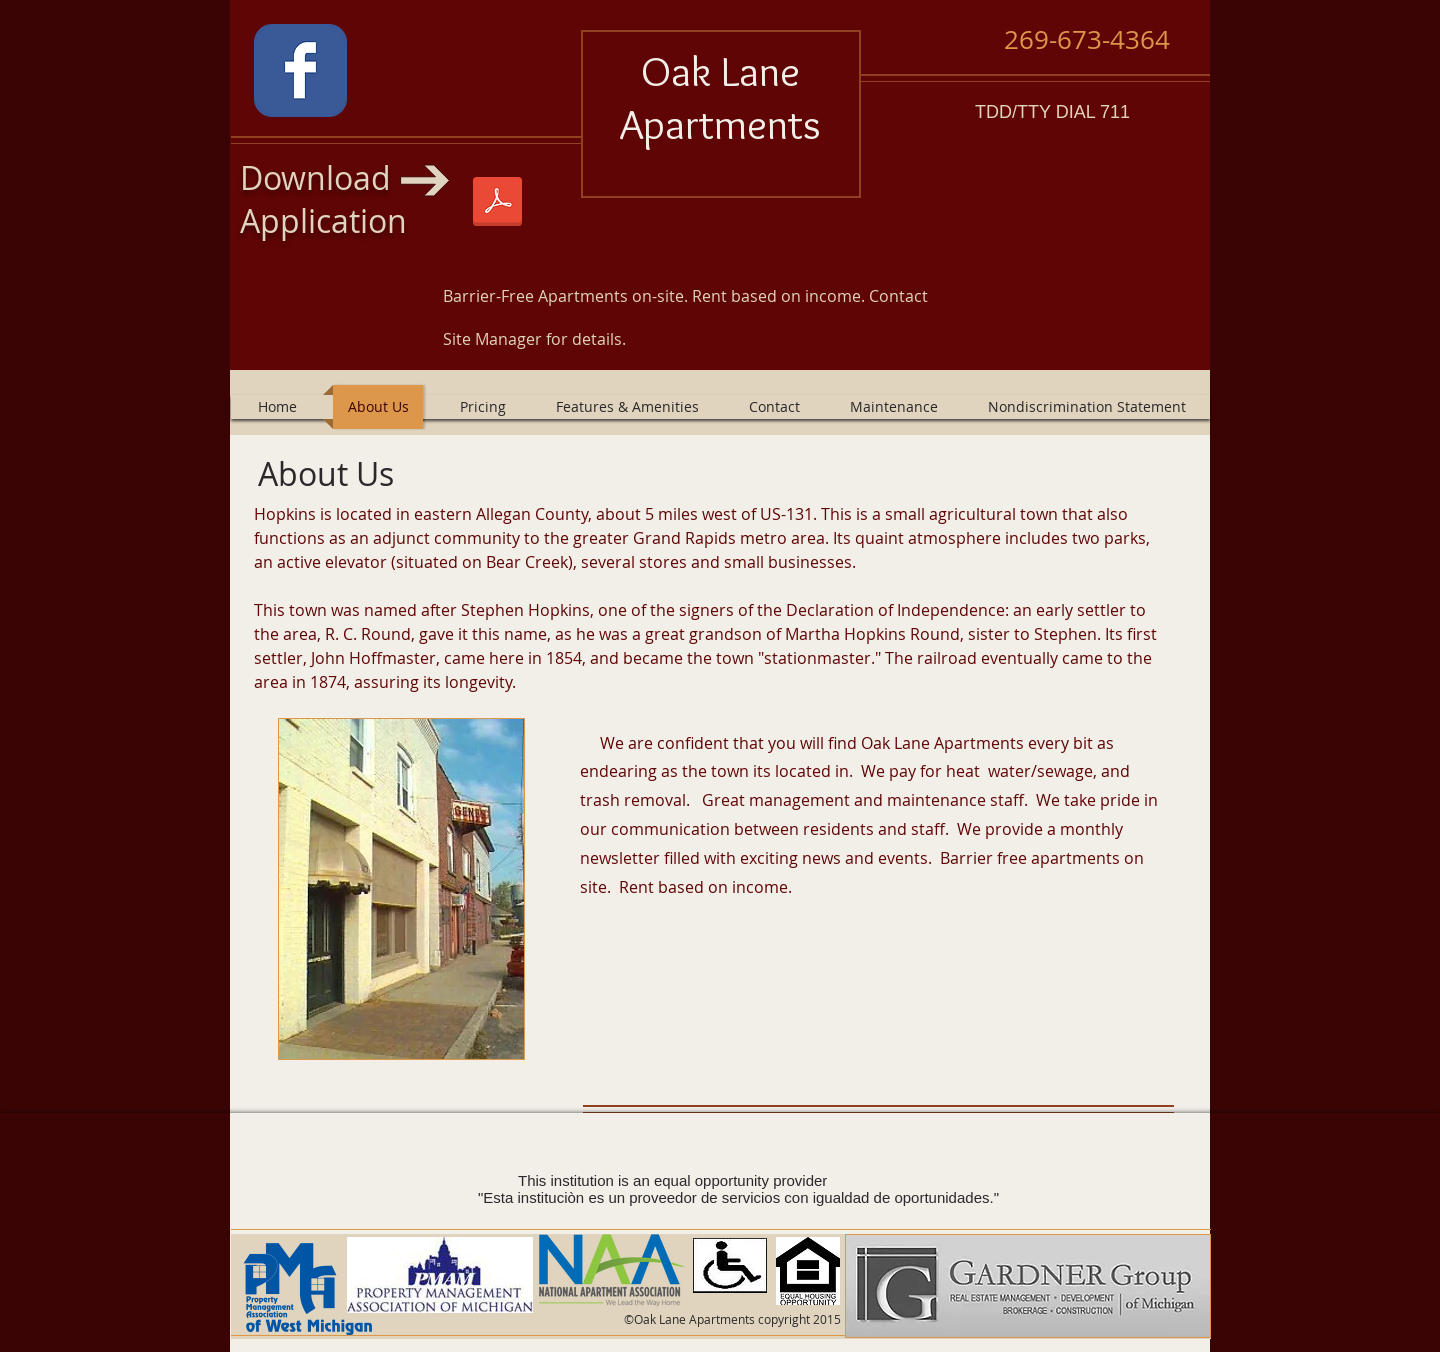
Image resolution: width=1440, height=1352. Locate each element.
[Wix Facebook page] (300, 70)
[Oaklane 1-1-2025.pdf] (497, 203)
